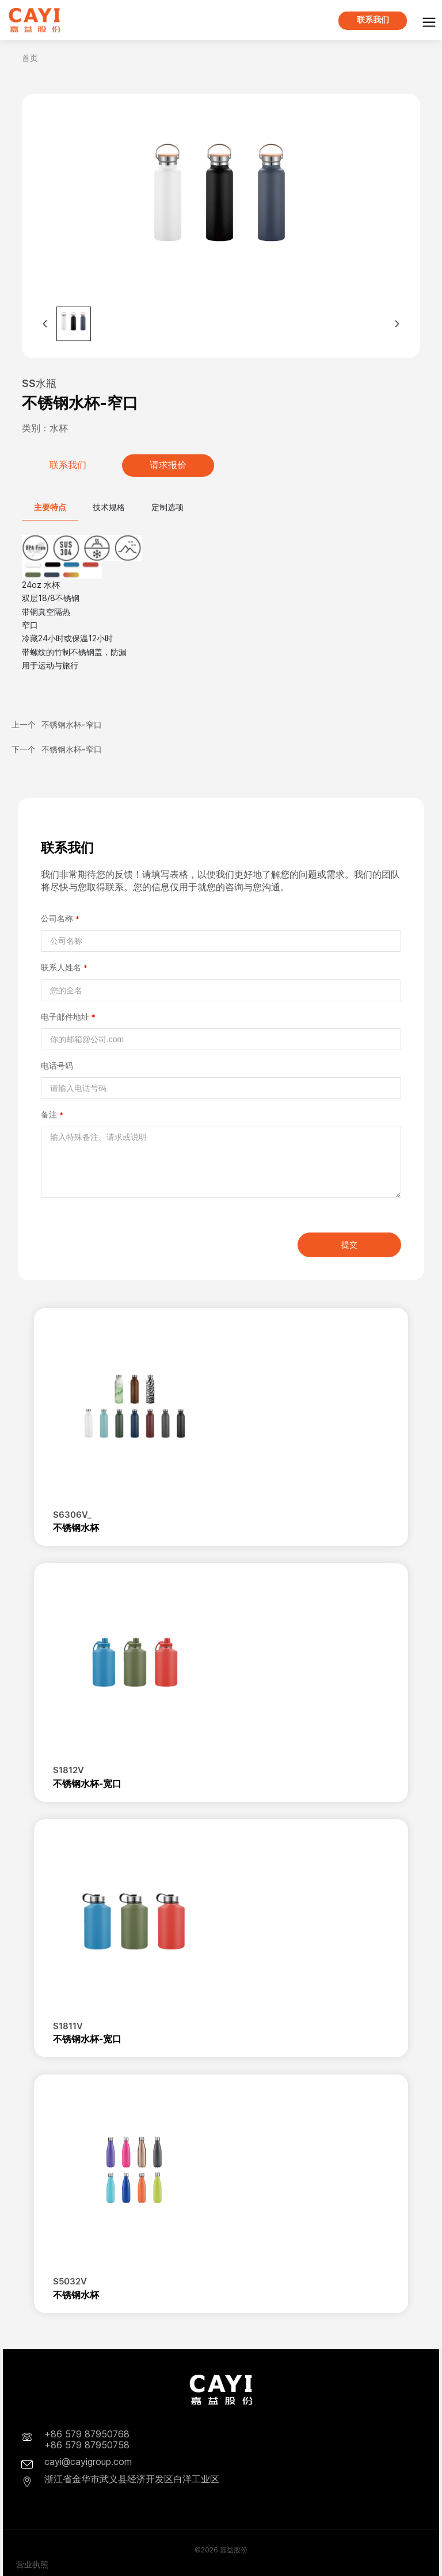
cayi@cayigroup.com (88, 2461)
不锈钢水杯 (76, 1527)
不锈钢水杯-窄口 (71, 724)
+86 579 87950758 (86, 2445)
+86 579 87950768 (86, 2434)
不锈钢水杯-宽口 (87, 1783)
